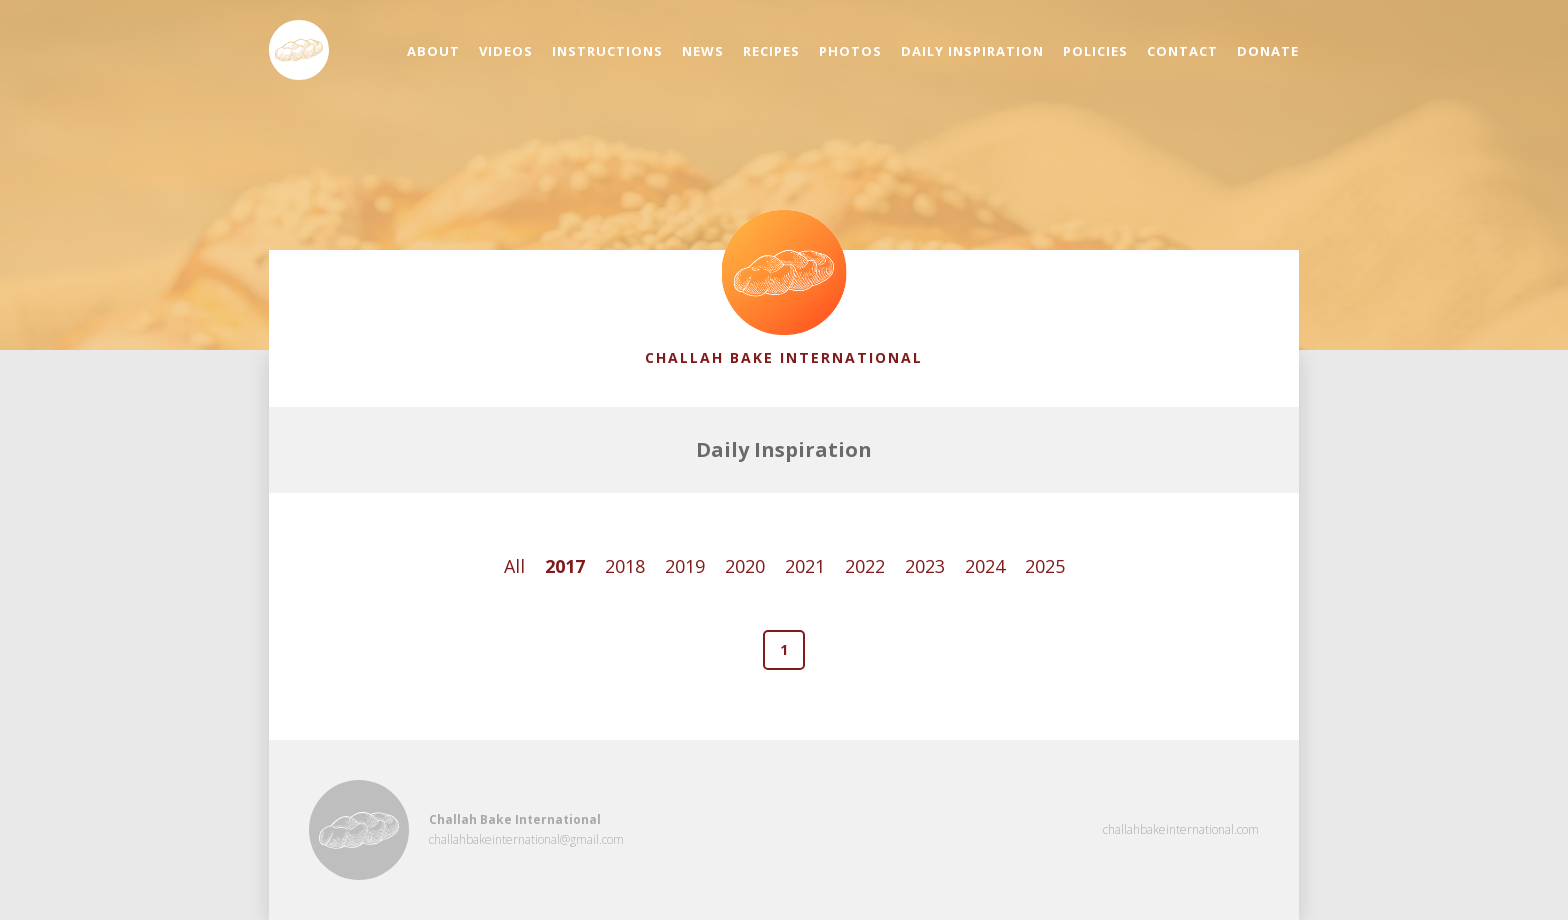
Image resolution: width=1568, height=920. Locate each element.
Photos (850, 51)
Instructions (607, 51)
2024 (985, 566)
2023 (925, 566)
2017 (565, 566)
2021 (805, 566)
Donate (1268, 51)
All (514, 566)
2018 (625, 566)
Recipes (771, 51)
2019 (685, 566)
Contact (1182, 51)
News (703, 51)
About (433, 51)
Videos (506, 51)
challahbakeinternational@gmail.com (526, 839)
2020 (745, 566)
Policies (1095, 51)
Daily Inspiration (972, 51)
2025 (1045, 566)
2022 (865, 566)
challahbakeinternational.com (1181, 829)
